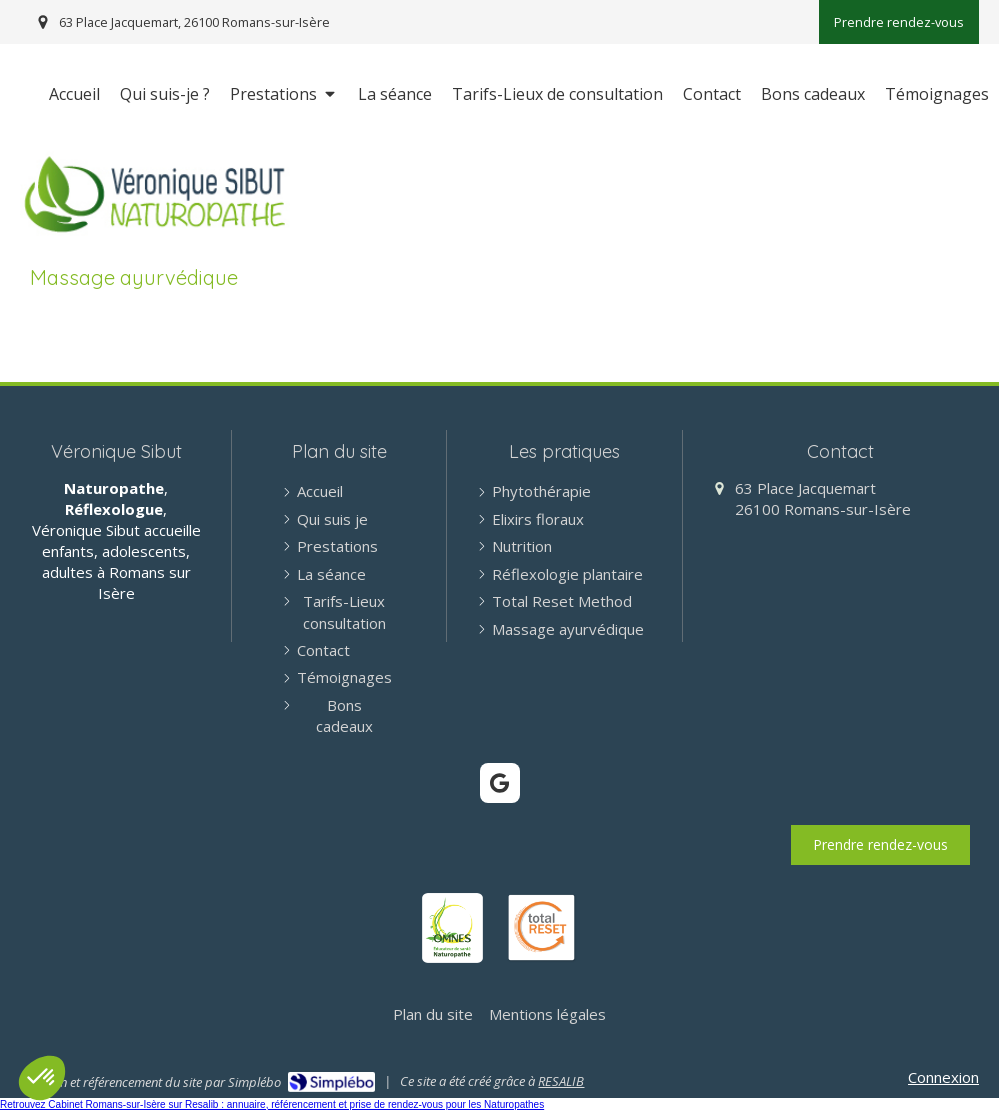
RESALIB (561, 1081)
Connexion (943, 1077)
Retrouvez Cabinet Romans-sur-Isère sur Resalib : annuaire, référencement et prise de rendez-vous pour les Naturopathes (272, 1104)
